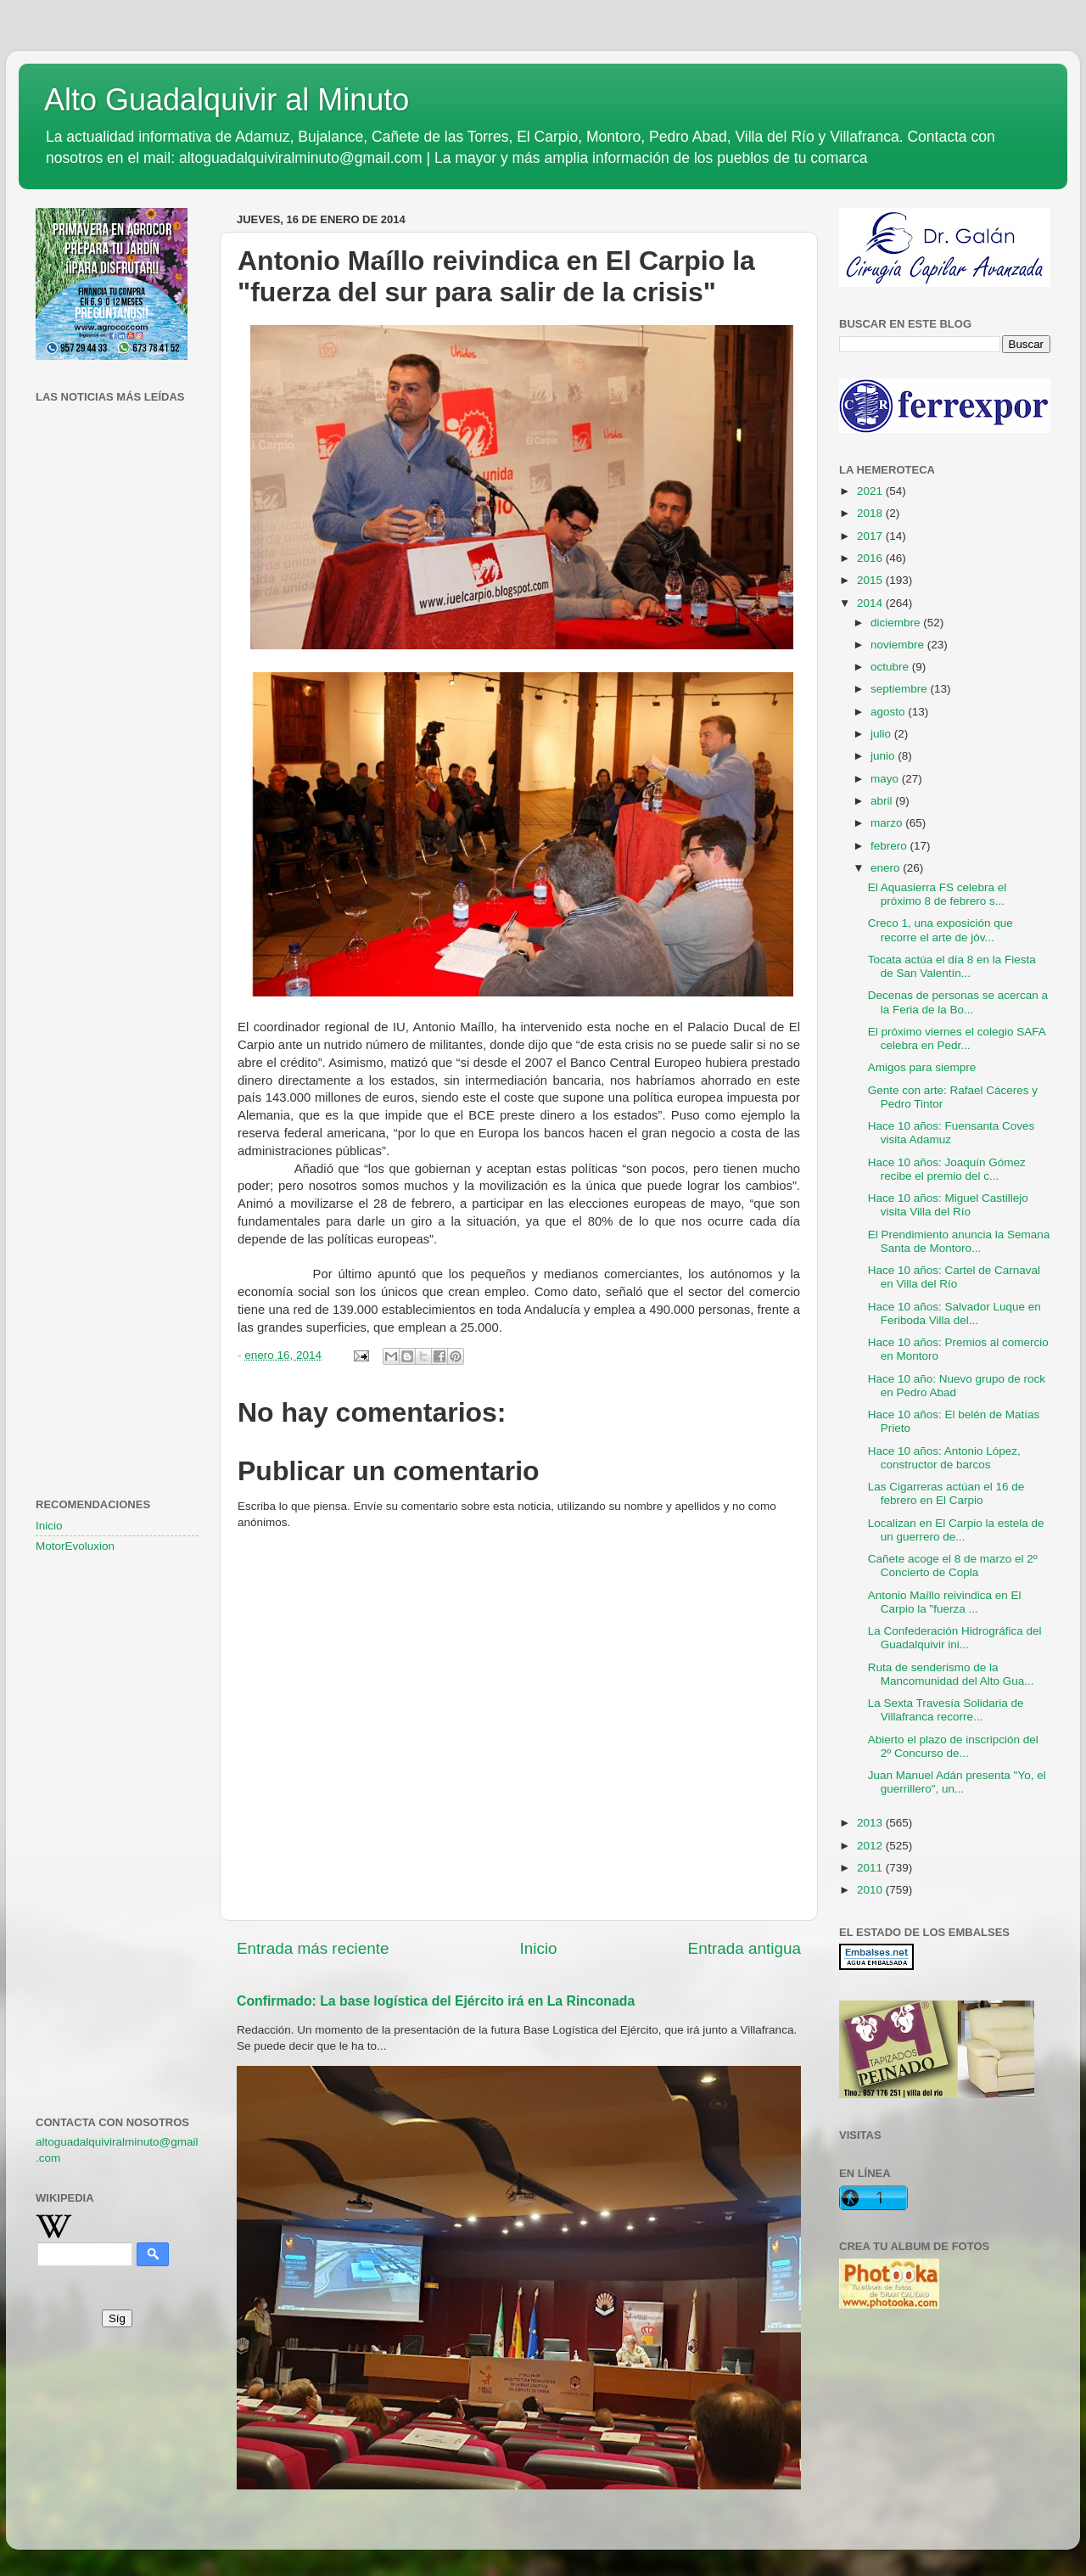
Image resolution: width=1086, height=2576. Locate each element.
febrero (890, 845)
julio (882, 733)
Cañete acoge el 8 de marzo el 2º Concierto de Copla (953, 1565)
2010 (871, 1889)
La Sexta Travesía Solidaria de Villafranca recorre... (946, 1710)
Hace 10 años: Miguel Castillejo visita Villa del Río (948, 1205)
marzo (887, 823)
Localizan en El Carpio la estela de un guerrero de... (956, 1530)
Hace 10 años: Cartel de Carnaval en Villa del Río (954, 1277)
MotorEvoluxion (75, 1546)
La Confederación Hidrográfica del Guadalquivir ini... (955, 1638)
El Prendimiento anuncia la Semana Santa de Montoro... (959, 1241)
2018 (871, 513)
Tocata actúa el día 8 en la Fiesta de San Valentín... (952, 966)
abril (882, 800)
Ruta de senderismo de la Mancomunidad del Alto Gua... (951, 1674)
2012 (871, 1845)
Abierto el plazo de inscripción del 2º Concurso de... (953, 1746)
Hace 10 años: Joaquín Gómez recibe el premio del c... (947, 1169)
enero (886, 867)
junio (884, 755)
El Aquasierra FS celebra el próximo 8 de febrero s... (937, 894)
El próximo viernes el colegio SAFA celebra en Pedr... (956, 1038)
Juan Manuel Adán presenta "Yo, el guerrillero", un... (957, 1782)
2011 (871, 1867)
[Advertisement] (117, 683)
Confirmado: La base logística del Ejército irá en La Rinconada (436, 2001)
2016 (871, 558)
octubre (891, 666)
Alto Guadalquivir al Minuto (226, 99)
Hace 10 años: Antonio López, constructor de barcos (944, 1458)
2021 (871, 491)
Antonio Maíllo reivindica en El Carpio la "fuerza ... (945, 1602)
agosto (889, 711)
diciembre (896, 622)
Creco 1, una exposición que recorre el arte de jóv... (940, 930)
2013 (871, 1822)
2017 (871, 536)
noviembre (898, 644)
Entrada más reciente (313, 1948)
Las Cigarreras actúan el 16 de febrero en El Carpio (946, 1493)
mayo (886, 778)
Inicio (538, 1948)
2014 (871, 603)
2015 (871, 580)
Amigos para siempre (922, 1067)
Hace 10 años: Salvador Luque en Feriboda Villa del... (954, 1313)
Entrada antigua (744, 1948)
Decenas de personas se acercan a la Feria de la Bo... (958, 1002)
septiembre (900, 688)
